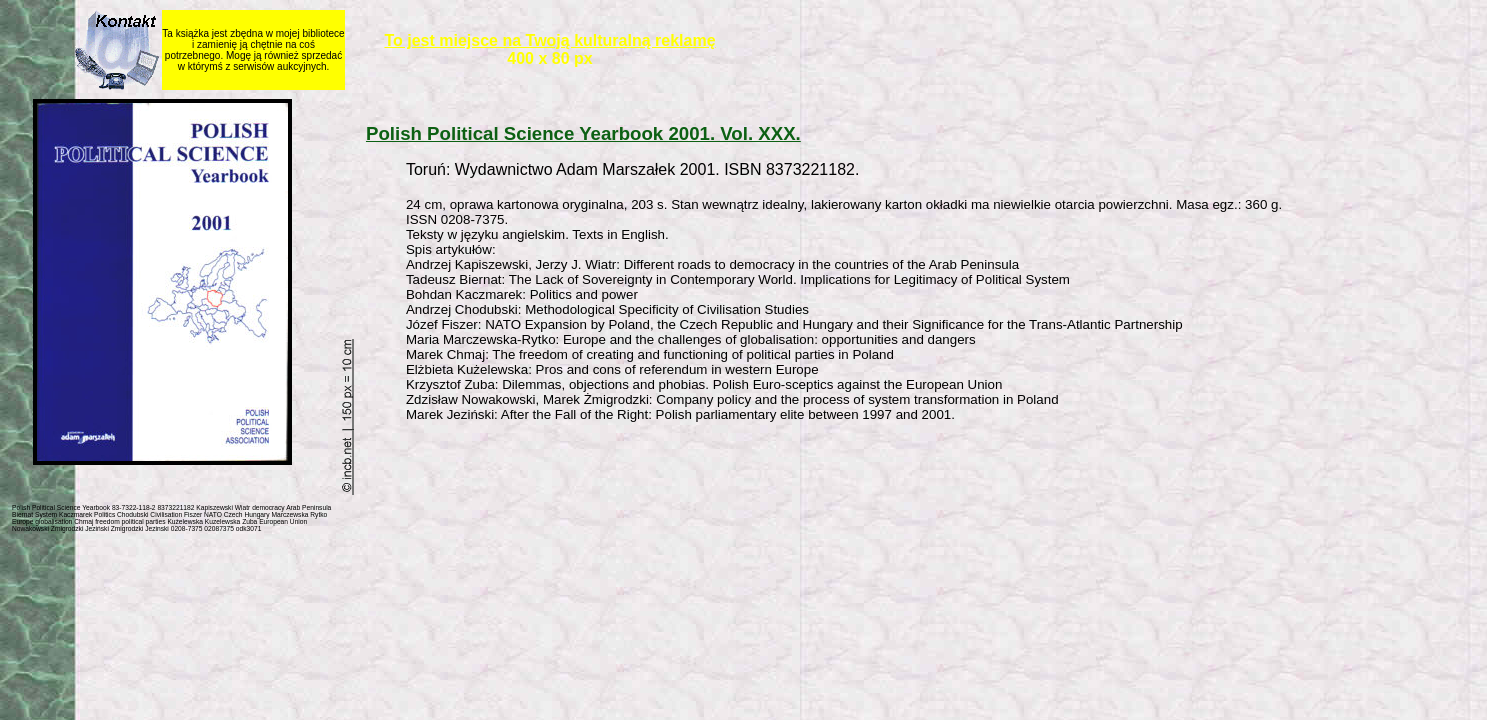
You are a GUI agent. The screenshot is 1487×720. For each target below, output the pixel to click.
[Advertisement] (844, 470)
